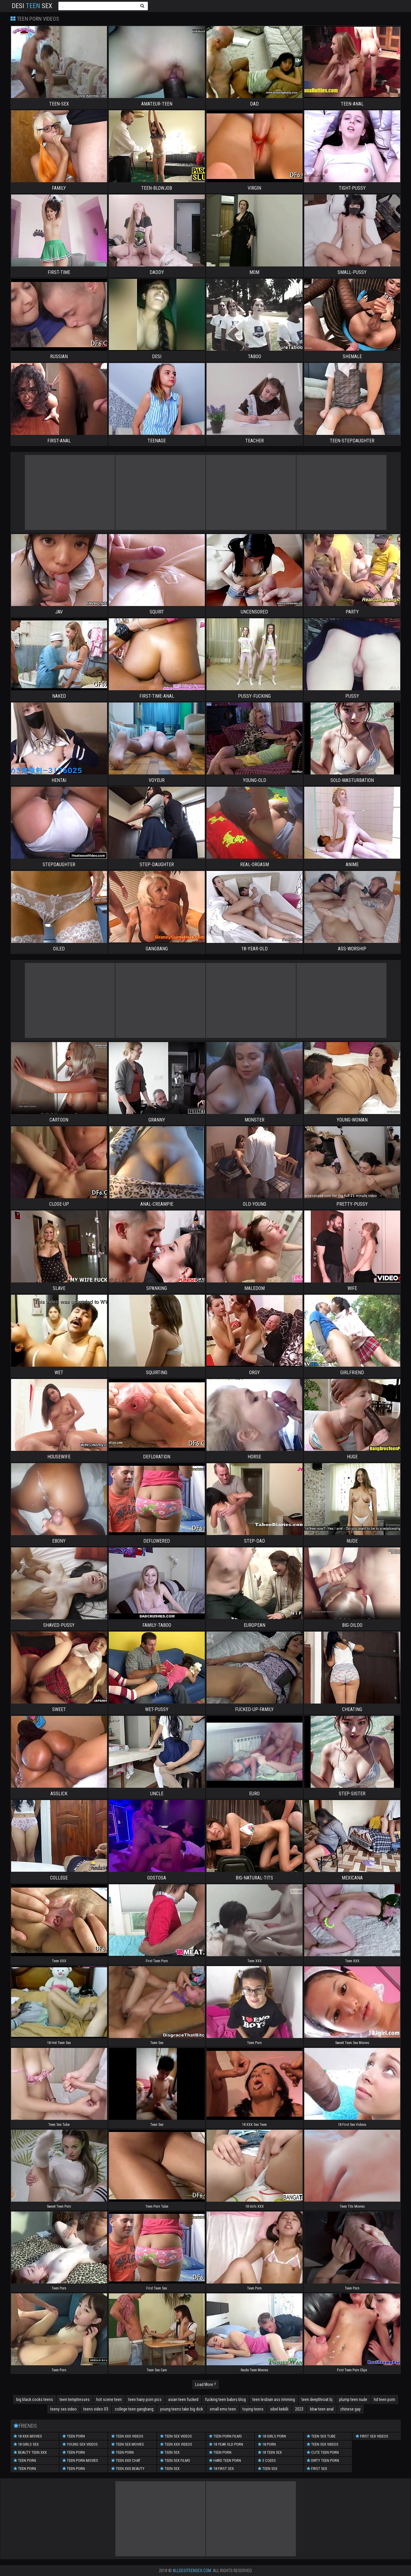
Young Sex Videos (80, 2444)
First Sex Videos (372, 2436)
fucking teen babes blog (225, 2399)
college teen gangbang (134, 2409)
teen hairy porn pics (145, 2399)
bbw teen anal (322, 2409)
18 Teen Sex (270, 2452)
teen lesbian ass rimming (273, 2399)
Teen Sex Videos (176, 2436)
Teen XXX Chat (126, 2460)
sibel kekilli (279, 2409)
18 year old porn (226, 2444)
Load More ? (205, 2384)
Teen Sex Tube (321, 2436)
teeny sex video (63, 2409)
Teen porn (73, 2436)
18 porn (267, 2444)
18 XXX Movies (27, 2436)
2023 (299, 2409)
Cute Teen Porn (323, 2452)
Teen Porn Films (225, 2436)
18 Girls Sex (26, 2444)
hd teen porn (384, 2399)
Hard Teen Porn (225, 2460)
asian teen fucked (183, 2399)
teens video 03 (95, 2409)
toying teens (253, 2409)
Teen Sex (170, 2452)
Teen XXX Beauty (127, 2468)
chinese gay (350, 2409)
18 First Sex (221, 2468)
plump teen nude (353, 2399)
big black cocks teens (34, 2399)
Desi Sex (32, 6)
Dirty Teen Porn (323, 2460)
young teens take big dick (181, 2409)
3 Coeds (267, 2460)
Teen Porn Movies (80, 2460)
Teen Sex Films (175, 2460)
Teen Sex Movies (127, 2444)
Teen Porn (24, 2460)
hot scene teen (109, 2399)
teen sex (170, 2468)
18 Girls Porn (272, 2436)
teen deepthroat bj (317, 2399)
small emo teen (223, 2409)
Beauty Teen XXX (30, 2452)
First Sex (317, 2468)
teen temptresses (75, 2399)
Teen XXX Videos (127, 2436)
